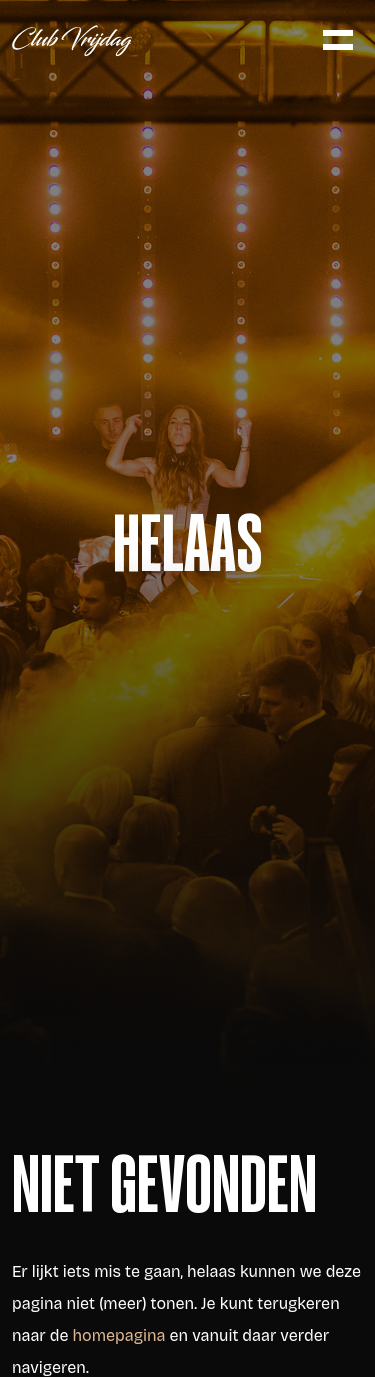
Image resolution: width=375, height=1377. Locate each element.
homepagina (119, 1335)
